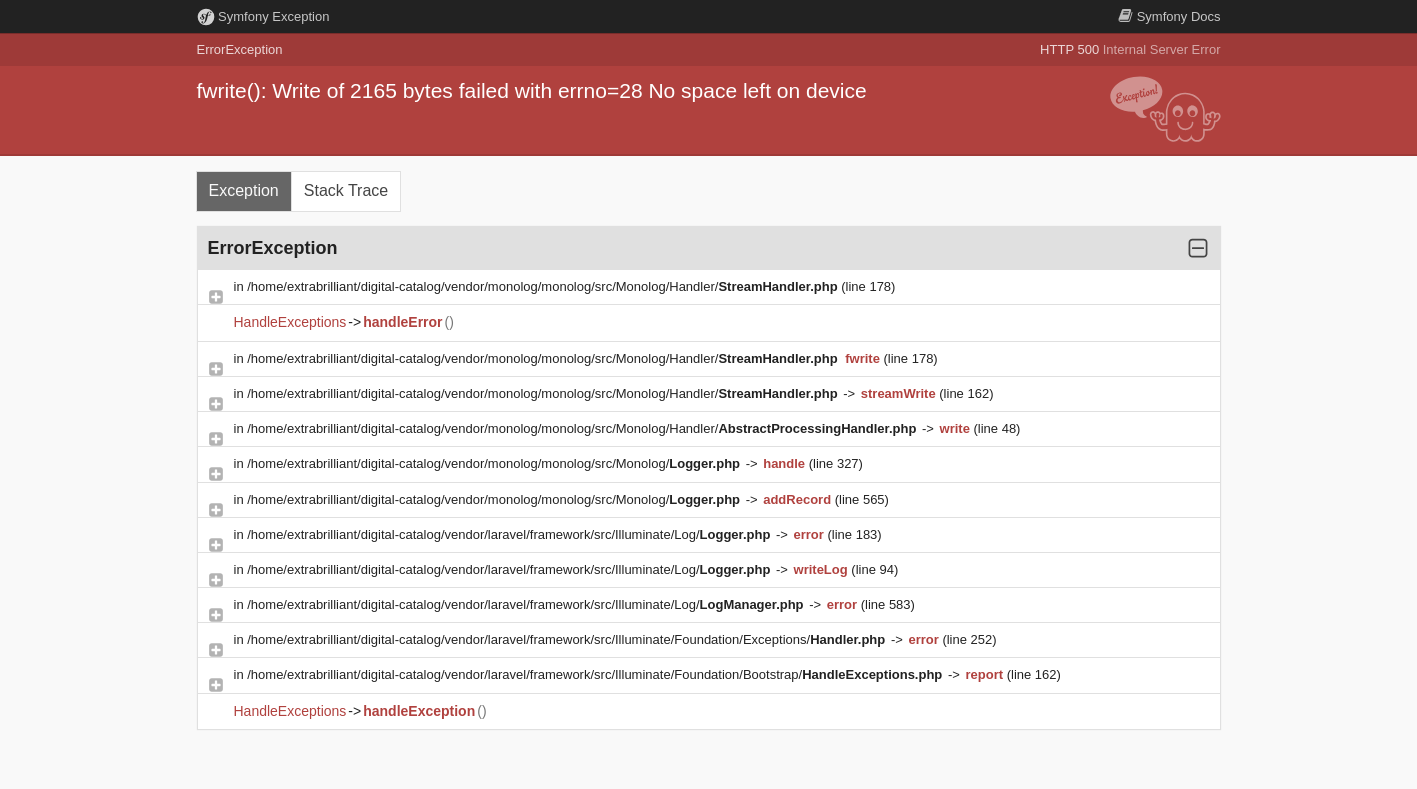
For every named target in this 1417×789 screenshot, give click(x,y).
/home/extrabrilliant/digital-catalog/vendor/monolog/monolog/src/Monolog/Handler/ (544, 286)
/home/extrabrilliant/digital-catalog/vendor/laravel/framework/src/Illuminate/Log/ (510, 534)
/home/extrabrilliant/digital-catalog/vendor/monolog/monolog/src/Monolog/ (495, 463)
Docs (1169, 16)
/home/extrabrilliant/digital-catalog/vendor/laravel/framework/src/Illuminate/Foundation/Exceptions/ (568, 639)
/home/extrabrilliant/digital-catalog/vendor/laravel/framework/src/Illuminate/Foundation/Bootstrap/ (596, 674)
